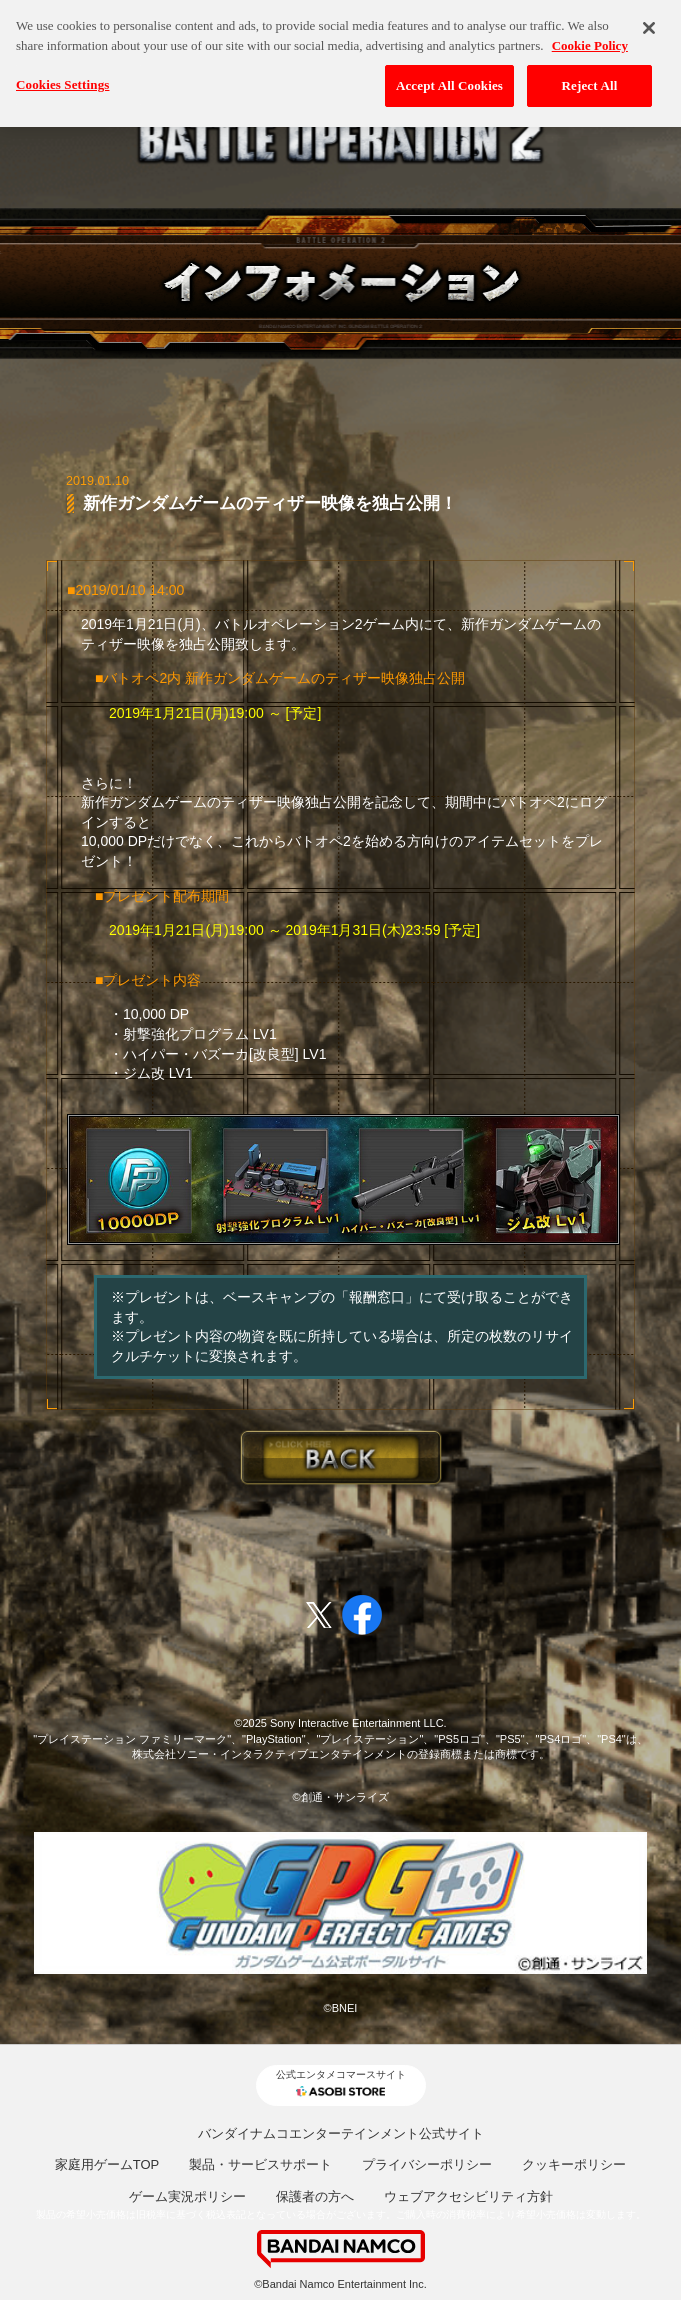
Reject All (590, 77)
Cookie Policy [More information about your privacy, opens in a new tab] (590, 37)
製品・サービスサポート (260, 2164)
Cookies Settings (62, 76)
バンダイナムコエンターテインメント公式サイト (341, 2133)
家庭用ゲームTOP (107, 2164)
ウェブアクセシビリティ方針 (468, 2196)
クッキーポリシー (574, 2164)
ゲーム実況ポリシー (187, 2196)
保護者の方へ (315, 2196)
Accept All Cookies (449, 77)
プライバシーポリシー (427, 2164)
